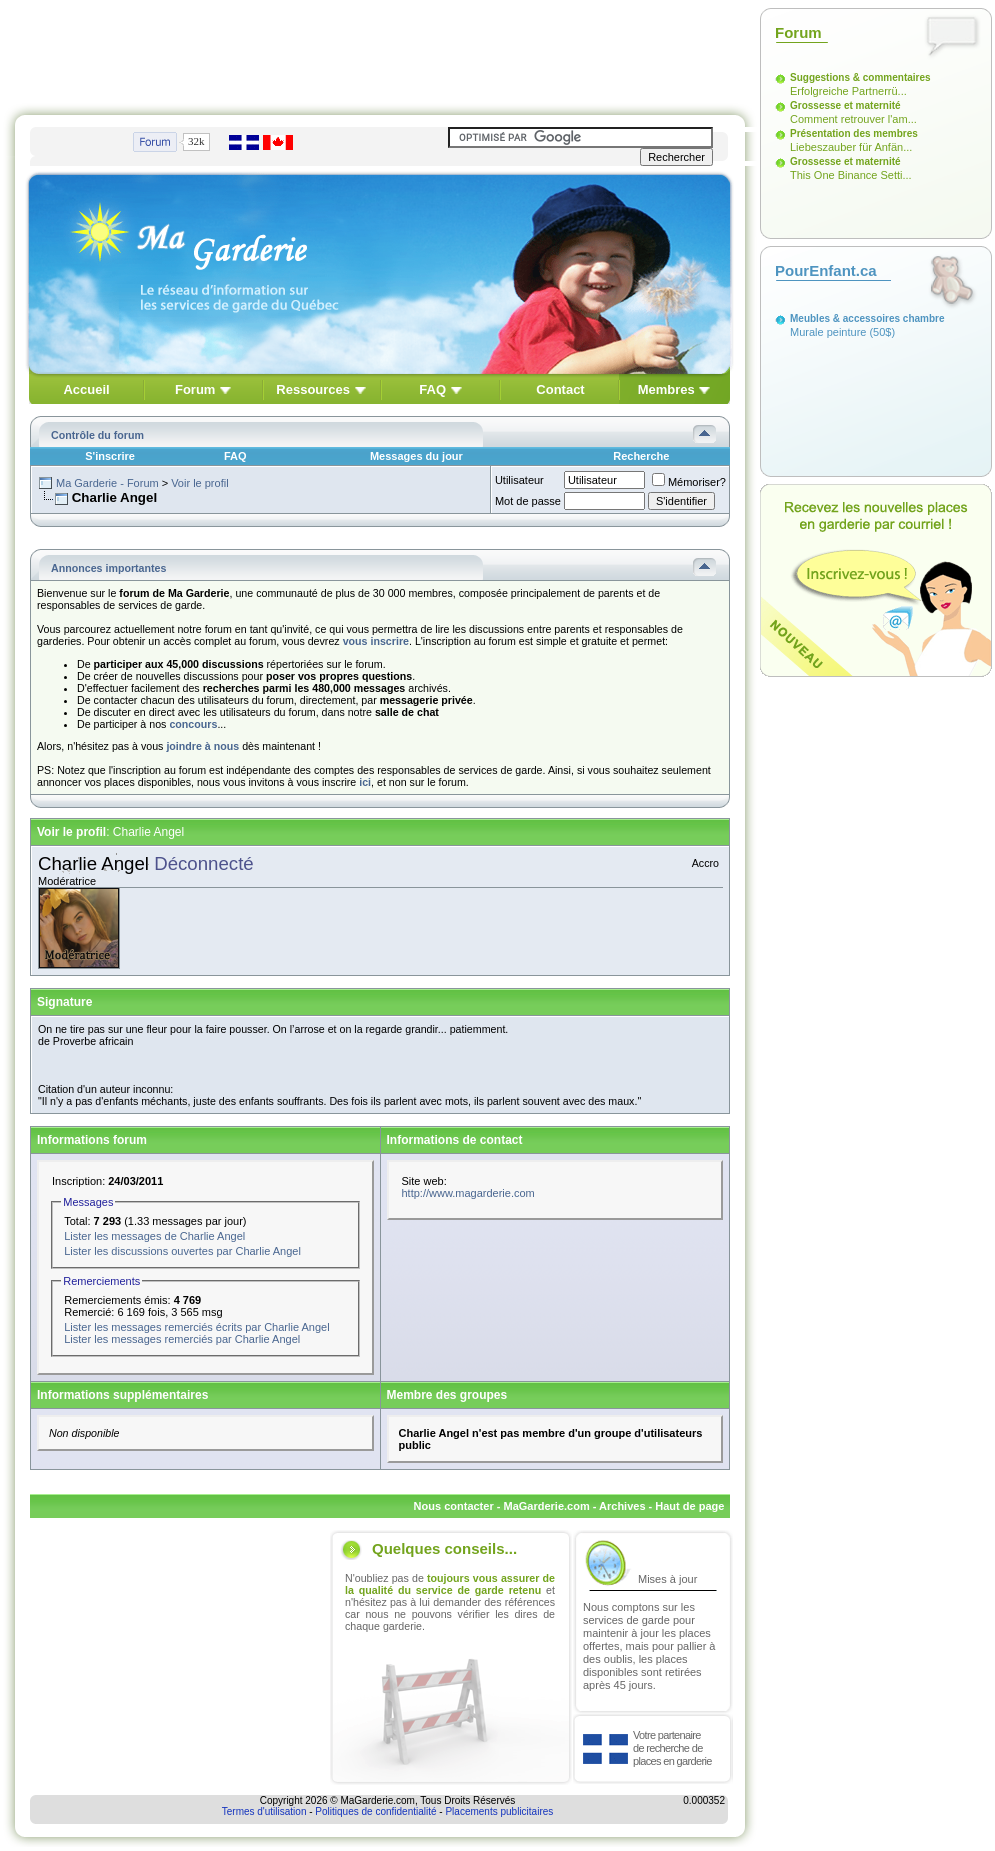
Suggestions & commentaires (860, 77)
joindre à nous (202, 746)
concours (193, 724)
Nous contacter (454, 1506)
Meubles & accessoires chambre (867, 318)
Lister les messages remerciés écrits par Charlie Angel (196, 1327)
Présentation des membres (854, 133)
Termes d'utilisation (264, 1811)
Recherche (641, 456)
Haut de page (689, 1506)
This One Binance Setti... (851, 175)
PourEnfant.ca (826, 270)
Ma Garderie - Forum (107, 483)
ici (365, 782)
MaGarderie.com (546, 1506)
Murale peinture (828, 332)
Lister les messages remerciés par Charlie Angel (182, 1339)
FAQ (432, 389)
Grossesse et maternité (845, 105)
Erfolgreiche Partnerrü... (848, 91)
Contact (560, 389)
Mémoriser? (689, 482)
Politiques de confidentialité (375, 1811)
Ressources (313, 389)
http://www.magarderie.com (468, 1193)
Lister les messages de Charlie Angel (154, 1236)
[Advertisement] (380, 53)
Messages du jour (416, 456)
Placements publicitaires (499, 1811)
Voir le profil (199, 483)
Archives (622, 1506)
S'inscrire (110, 456)
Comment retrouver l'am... (853, 119)
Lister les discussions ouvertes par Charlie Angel (182, 1251)
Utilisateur (519, 480)
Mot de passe (528, 501)
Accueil (86, 389)
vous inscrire (376, 641)
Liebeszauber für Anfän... (851, 147)
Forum (195, 389)
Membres (666, 389)
